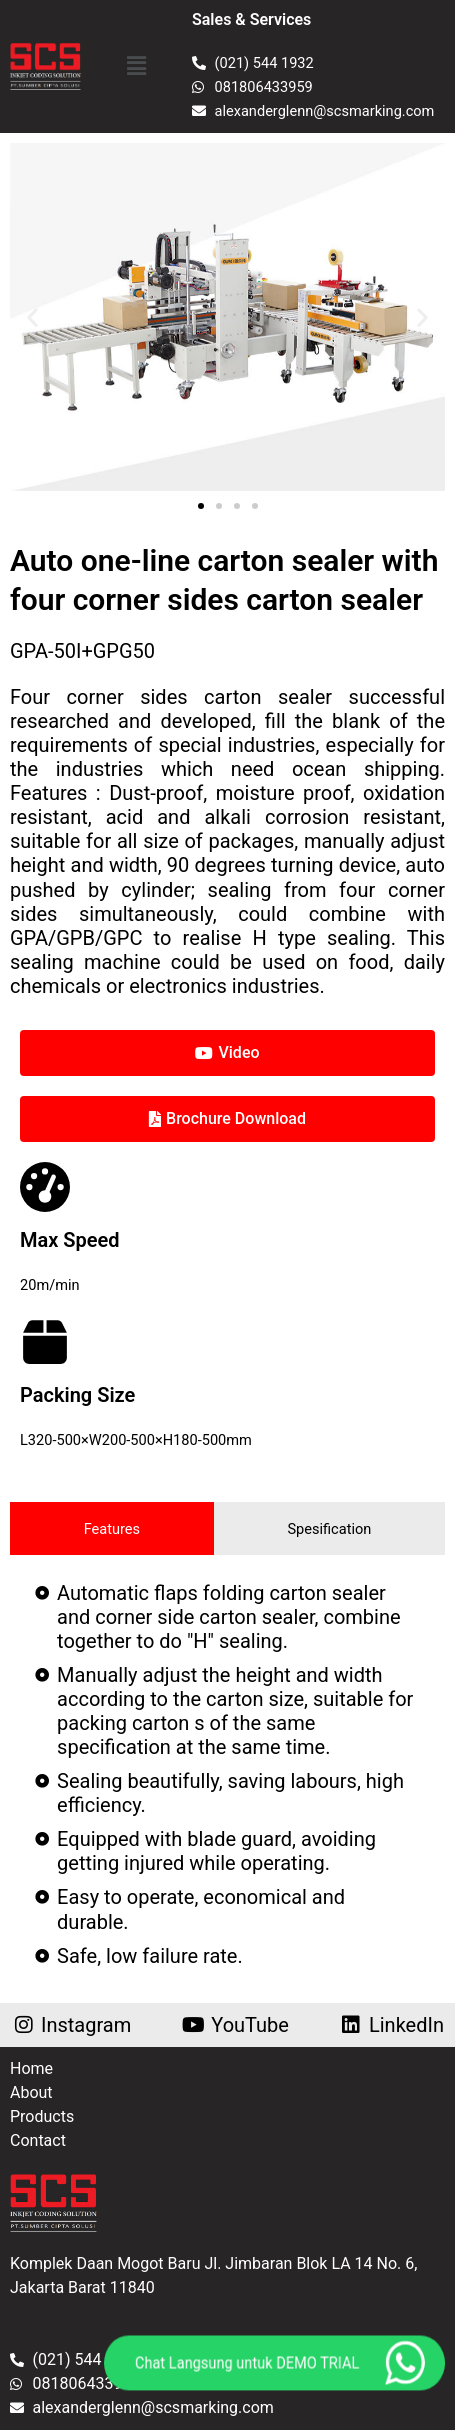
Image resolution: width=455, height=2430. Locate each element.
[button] (136, 66)
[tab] (112, 1528)
